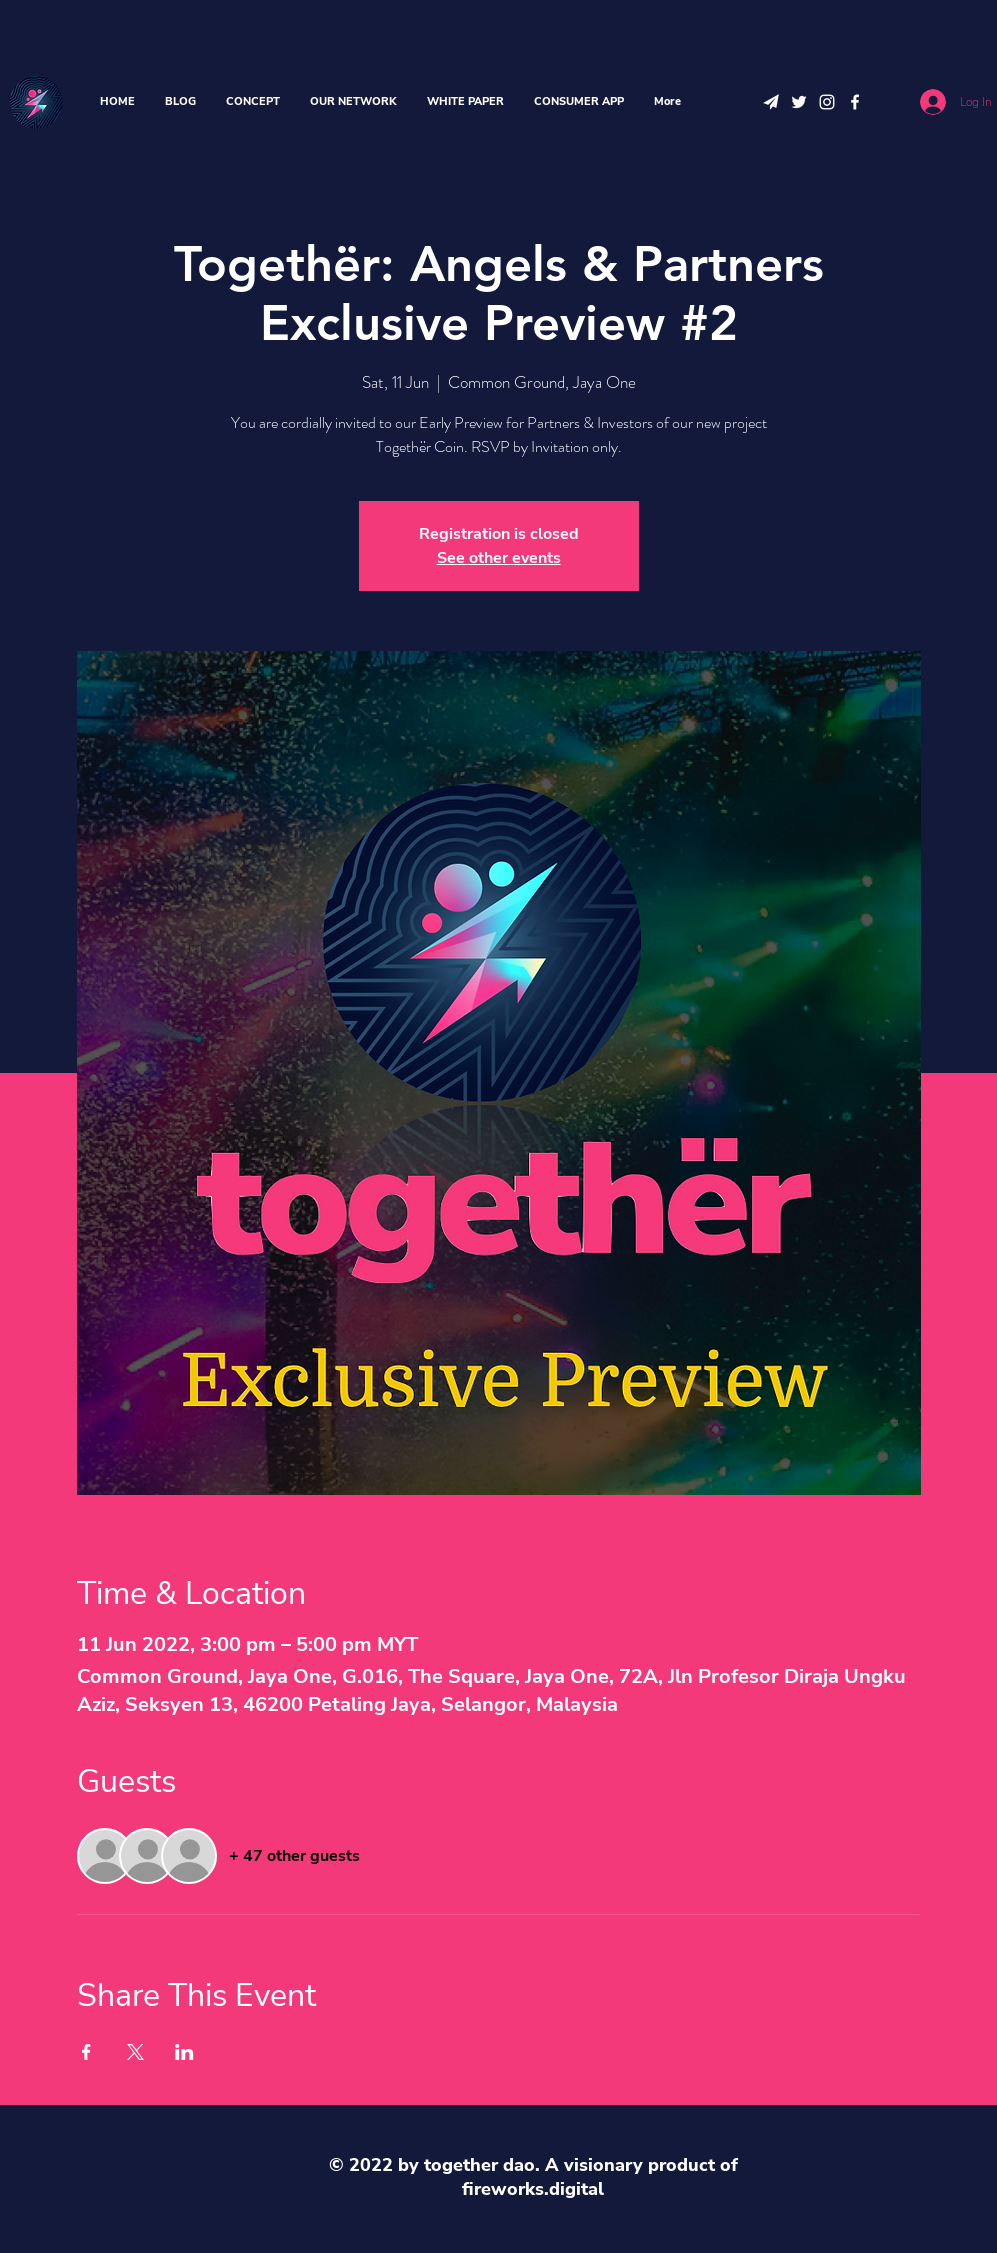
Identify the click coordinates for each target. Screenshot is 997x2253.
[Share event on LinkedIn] (184, 2052)
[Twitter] (799, 102)
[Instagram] (827, 102)
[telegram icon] (771, 102)
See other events (499, 558)
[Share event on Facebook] (86, 2052)
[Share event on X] (135, 2052)
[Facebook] (855, 102)
